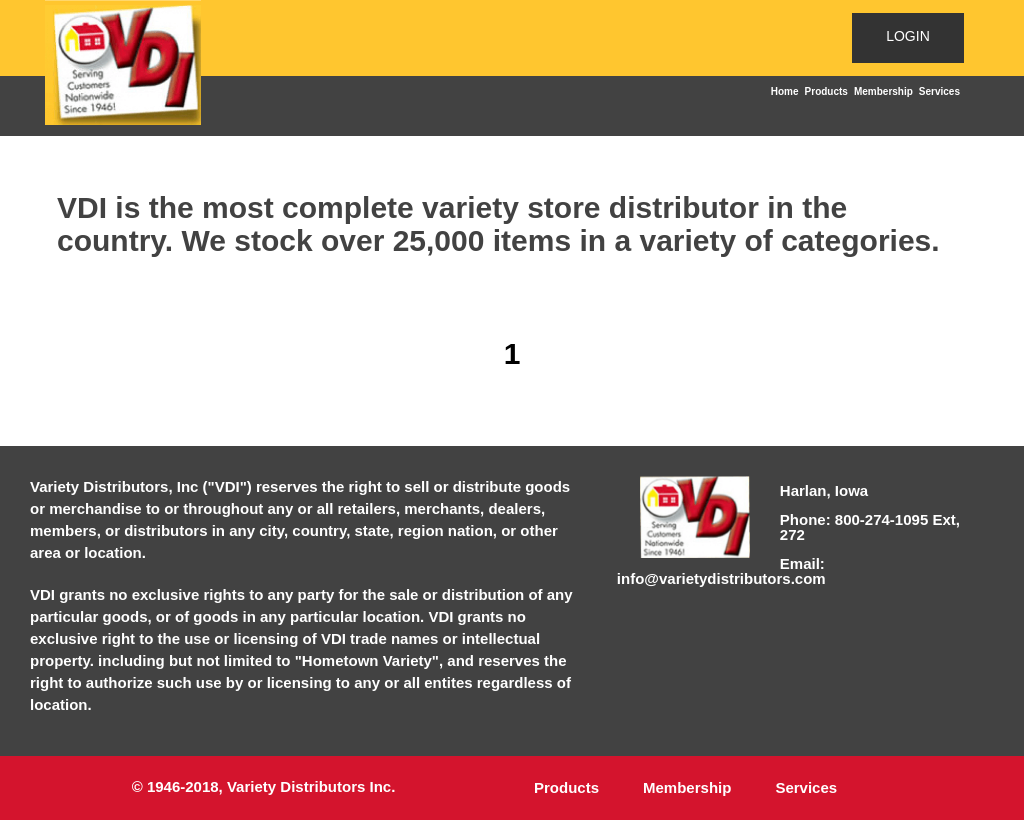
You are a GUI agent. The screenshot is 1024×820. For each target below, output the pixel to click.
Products (826, 91)
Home (785, 91)
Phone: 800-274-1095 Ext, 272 (870, 527)
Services (939, 91)
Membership (883, 91)
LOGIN (908, 36)
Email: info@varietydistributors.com (721, 571)
